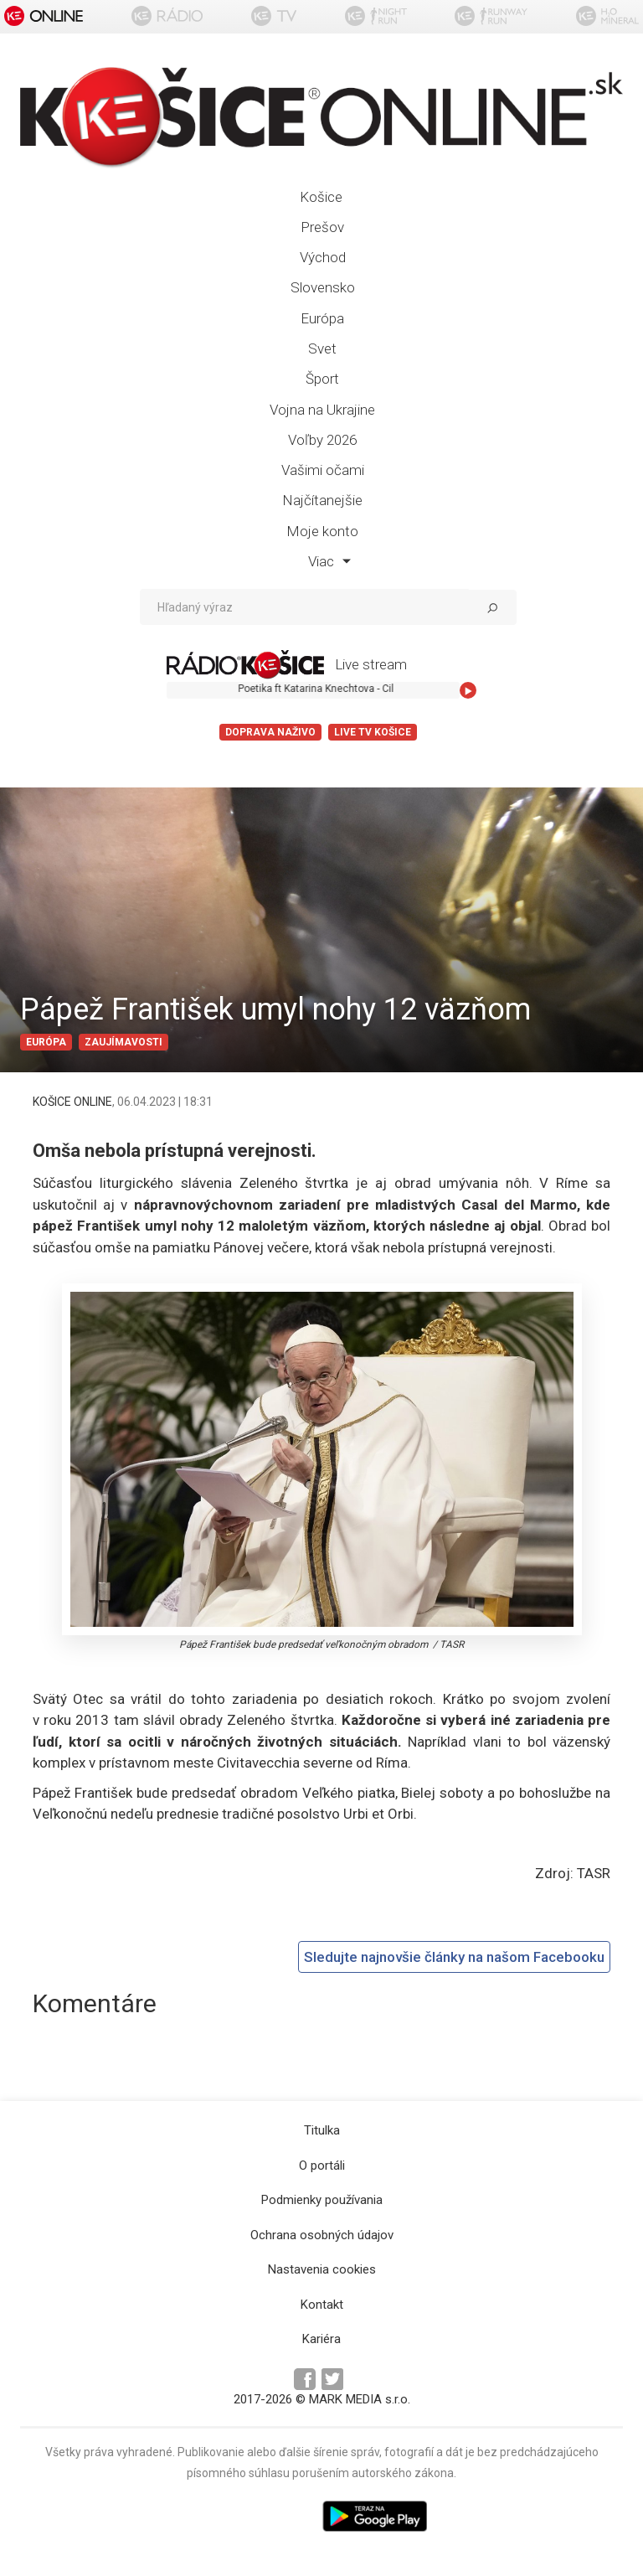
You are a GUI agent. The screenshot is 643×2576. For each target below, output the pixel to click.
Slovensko (323, 287)
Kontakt (322, 2304)
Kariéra (321, 2338)
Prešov (322, 227)
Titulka (322, 2130)
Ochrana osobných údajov (322, 2235)
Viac (329, 561)
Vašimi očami (322, 470)
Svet (322, 348)
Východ (323, 257)
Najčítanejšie (322, 500)
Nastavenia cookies (322, 2269)
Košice (321, 196)
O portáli (322, 2165)
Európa (322, 318)
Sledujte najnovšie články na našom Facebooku (454, 1957)
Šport (322, 378)
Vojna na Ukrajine (322, 409)
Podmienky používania (322, 2199)
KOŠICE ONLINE (72, 1101)
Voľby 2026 (322, 439)
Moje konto (322, 531)
